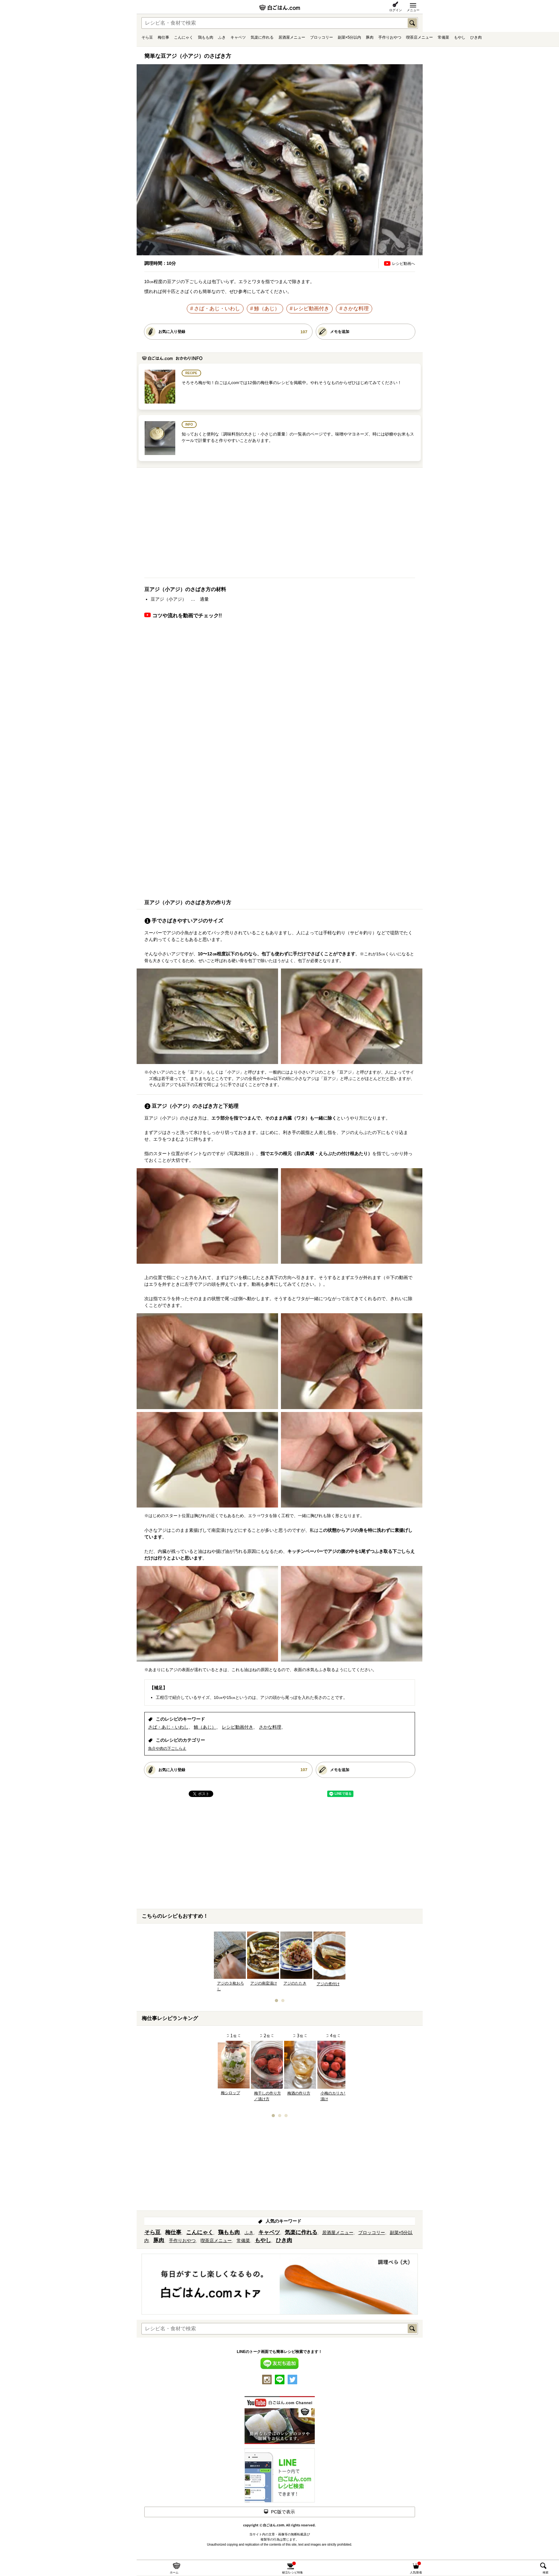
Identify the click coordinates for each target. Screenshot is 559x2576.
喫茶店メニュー (419, 37)
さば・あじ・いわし (217, 308)
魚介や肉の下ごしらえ (167, 1748)
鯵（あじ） (267, 308)
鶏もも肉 (205, 37)
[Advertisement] (279, 525)
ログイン (395, 10)
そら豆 (147, 37)
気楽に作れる (262, 37)
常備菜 (443, 37)
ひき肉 (476, 37)
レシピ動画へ (403, 263)
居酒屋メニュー (291, 37)
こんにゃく (183, 37)
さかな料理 (356, 308)
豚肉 (370, 37)
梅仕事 (163, 37)
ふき (222, 37)
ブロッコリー (321, 37)
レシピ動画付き (311, 308)
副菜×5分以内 (349, 37)
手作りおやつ (389, 37)
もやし (459, 37)
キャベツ (238, 37)
